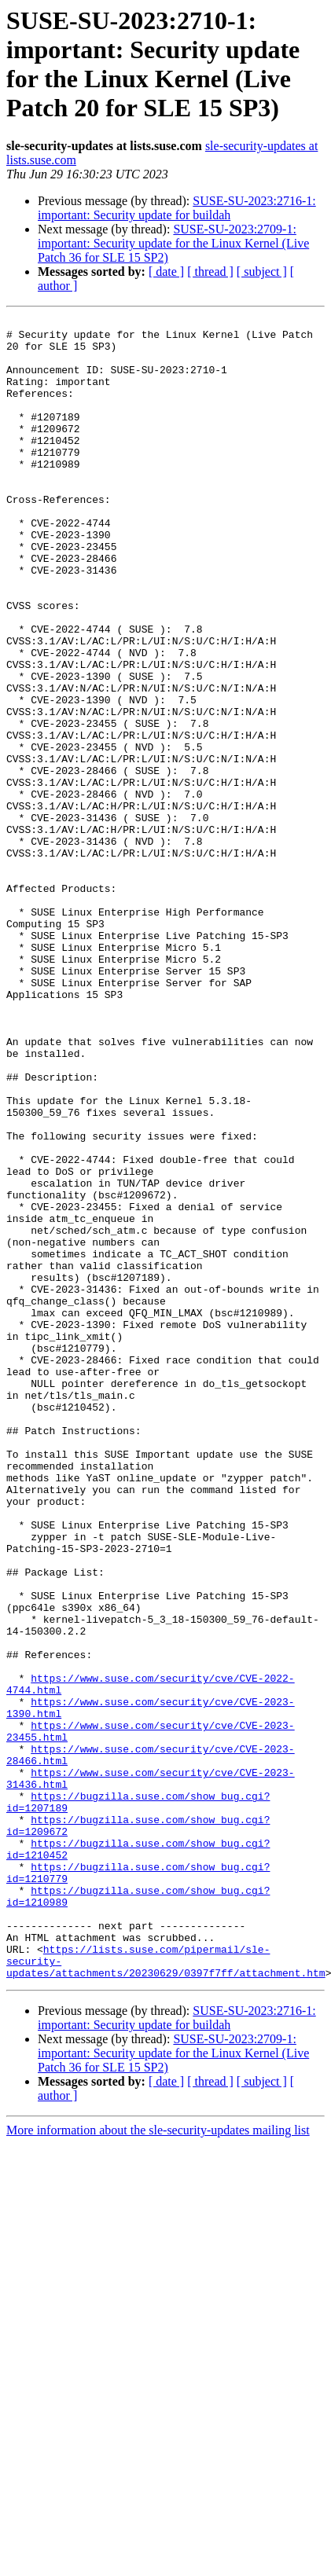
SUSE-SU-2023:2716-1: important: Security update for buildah (177, 208)
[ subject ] (262, 271)
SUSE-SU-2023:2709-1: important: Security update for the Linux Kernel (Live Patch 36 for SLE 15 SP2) (173, 243)
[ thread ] (210, 271)
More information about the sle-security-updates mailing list (158, 2462)
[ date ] (166, 271)
